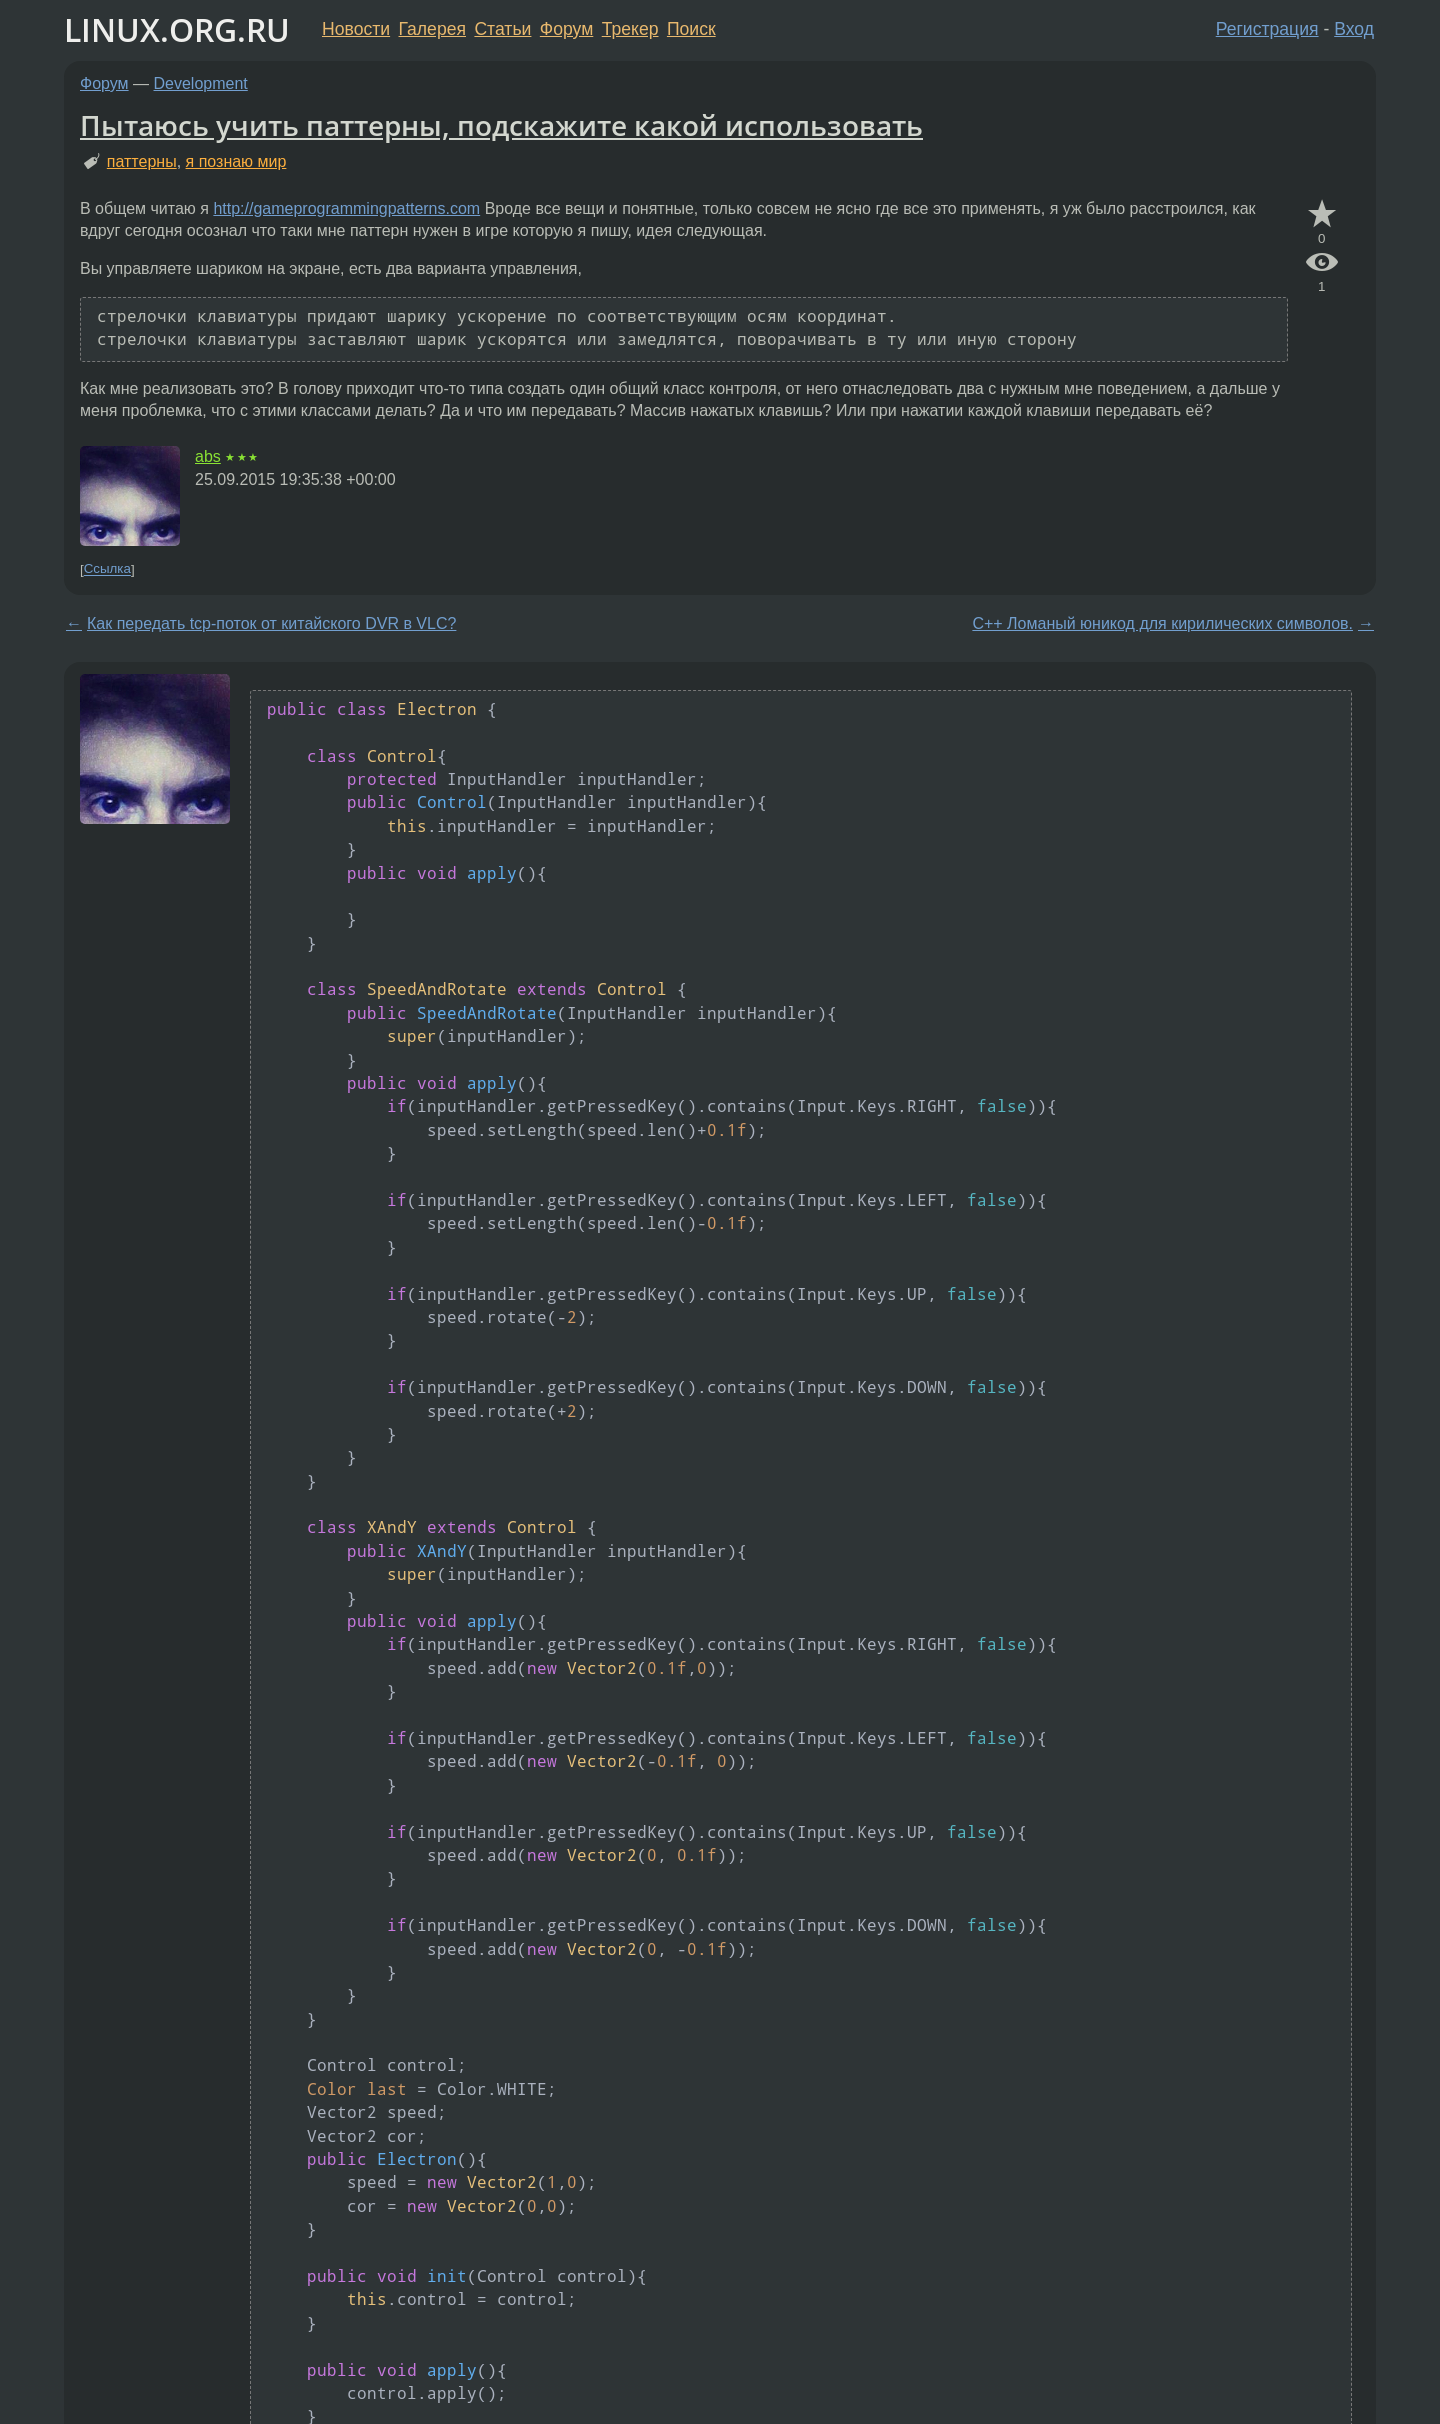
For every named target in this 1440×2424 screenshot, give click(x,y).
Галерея (432, 29)
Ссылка (107, 569)
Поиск (691, 29)
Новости (356, 29)
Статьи (502, 29)
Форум (566, 29)
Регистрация (1267, 29)
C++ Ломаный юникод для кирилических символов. (1162, 623)
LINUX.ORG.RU (177, 29)
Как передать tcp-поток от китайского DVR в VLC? (271, 623)
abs (208, 456)
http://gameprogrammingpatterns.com (346, 208)
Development (201, 83)
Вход (1354, 29)
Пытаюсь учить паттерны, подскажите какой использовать (501, 125)
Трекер (630, 29)
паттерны (142, 161)
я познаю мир (236, 161)
